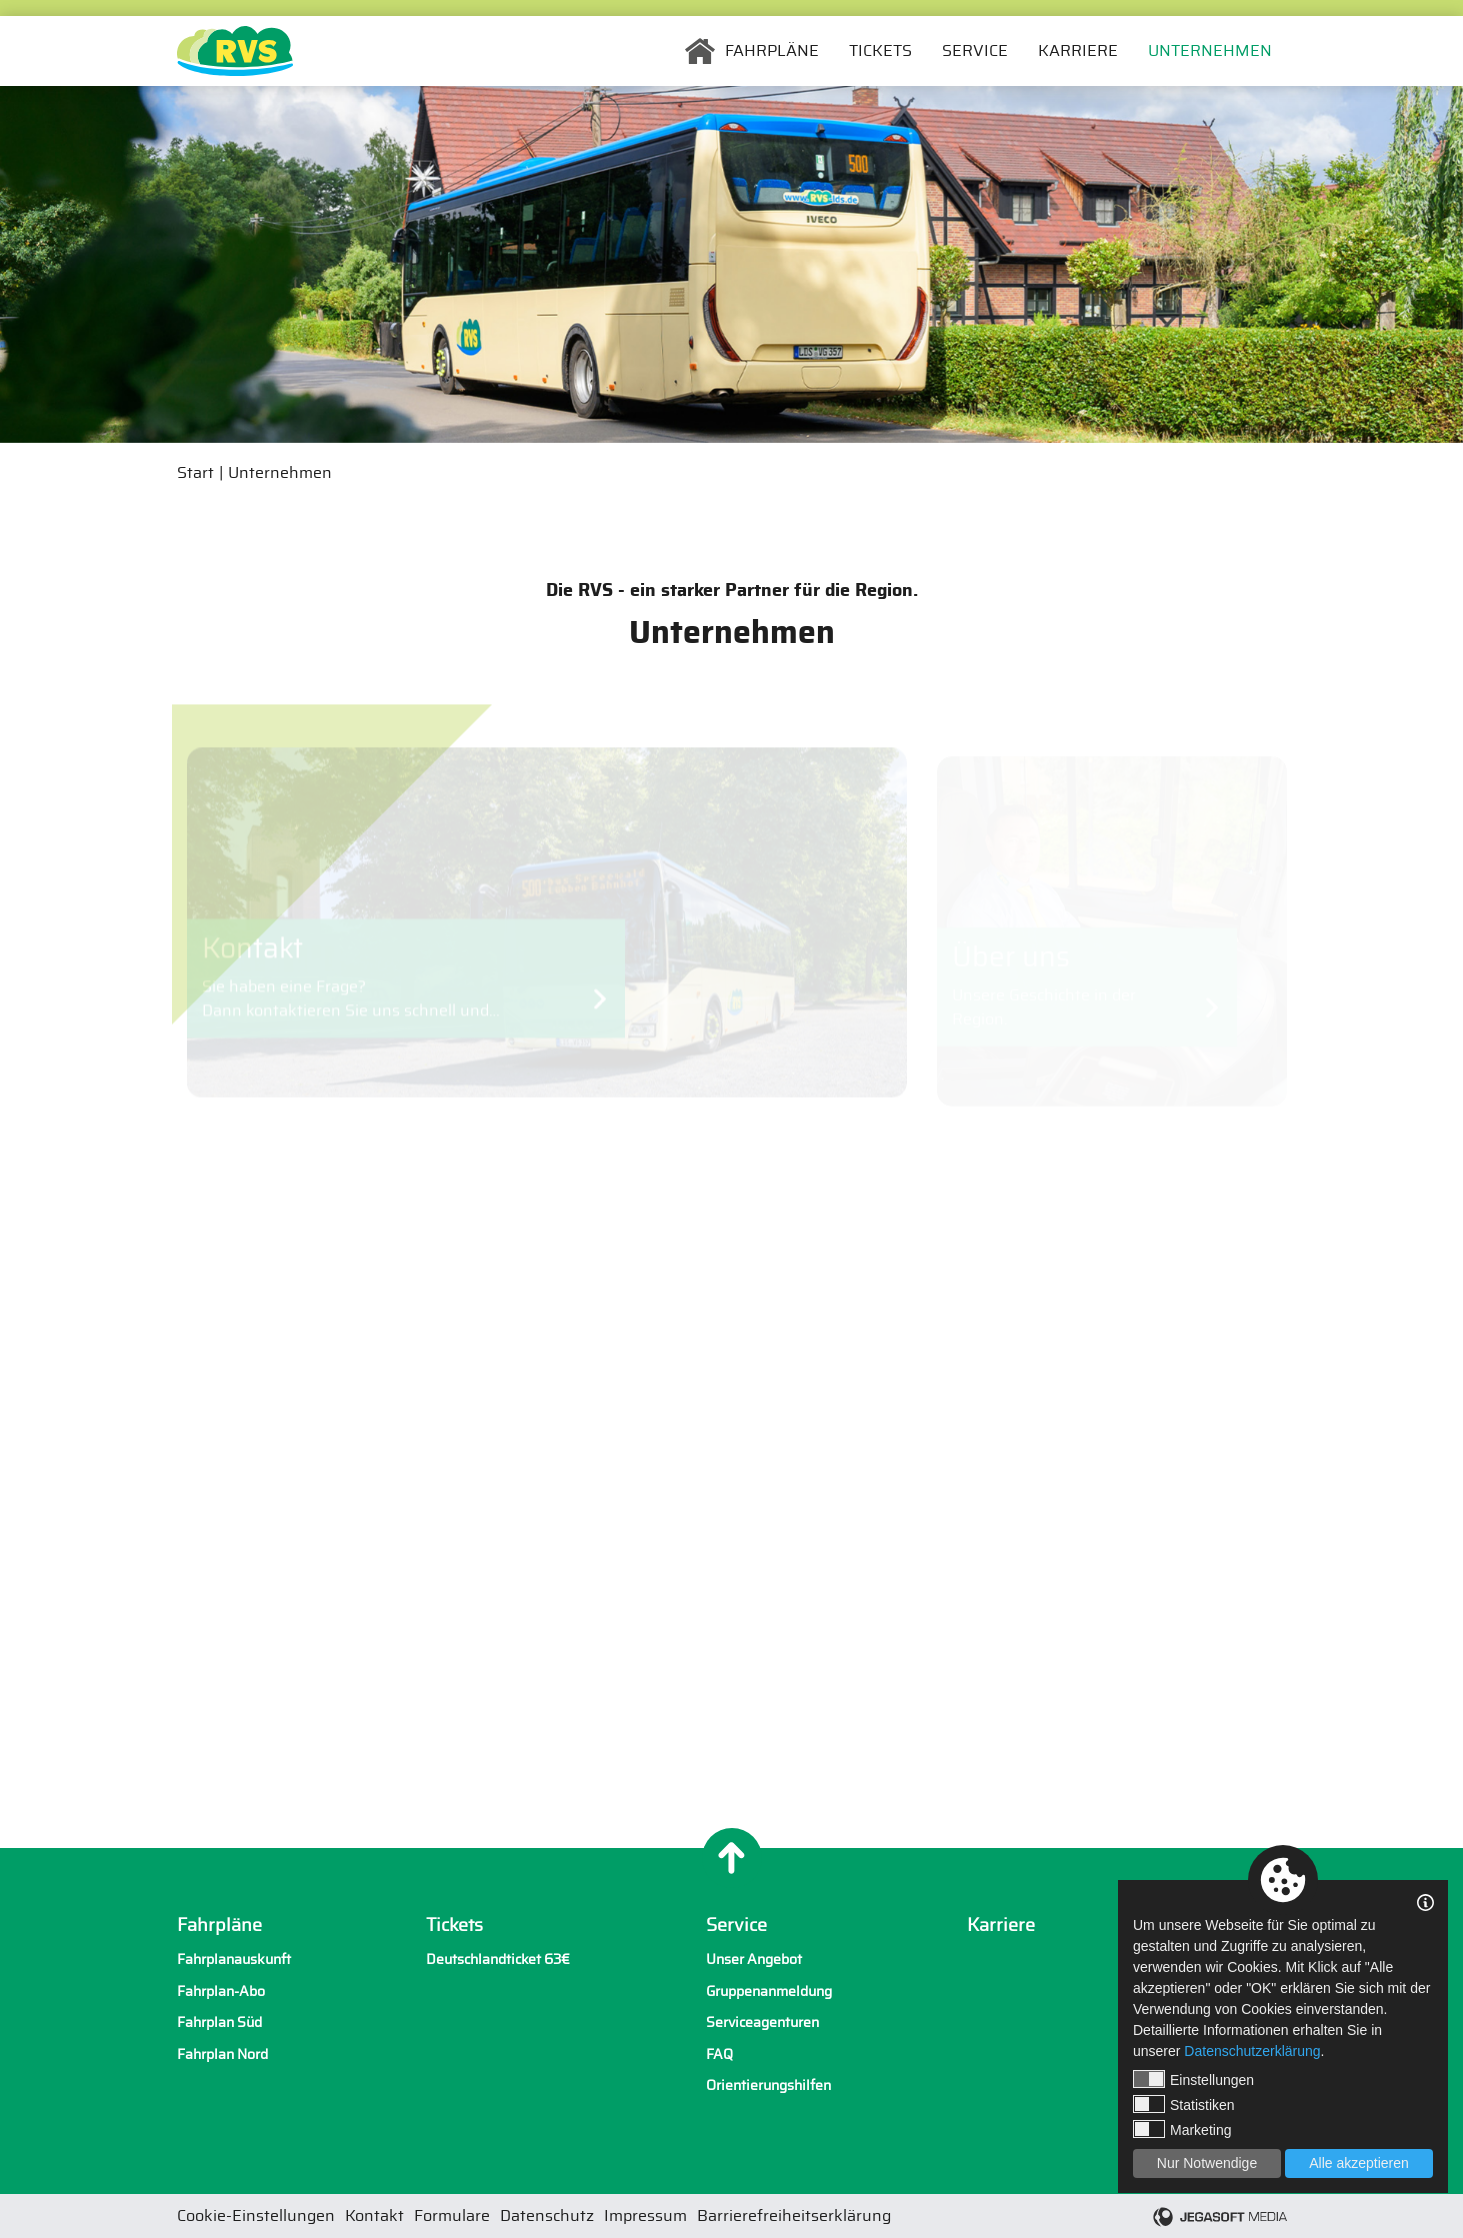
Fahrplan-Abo (221, 1991)
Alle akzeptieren (1359, 2163)
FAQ (719, 2054)
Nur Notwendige (1207, 2163)
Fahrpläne (772, 51)
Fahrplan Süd (219, 2022)
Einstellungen (1193, 2079)
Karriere (1078, 51)
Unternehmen (1210, 51)
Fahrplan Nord (222, 2054)
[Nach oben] (732, 1858)
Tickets (880, 51)
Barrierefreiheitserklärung (794, 2216)
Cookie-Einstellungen (256, 2216)
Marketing (1182, 2129)
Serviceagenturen (762, 2022)
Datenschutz (547, 2216)
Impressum (645, 2216)
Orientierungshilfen (768, 2085)
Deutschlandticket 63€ (498, 1959)
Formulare (452, 2216)
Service (975, 51)
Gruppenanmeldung (769, 1991)
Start (195, 473)
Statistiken (1184, 2104)
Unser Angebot (754, 1959)
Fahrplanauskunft (234, 1959)
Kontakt (374, 2216)
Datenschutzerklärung (1252, 2051)
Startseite (700, 51)
